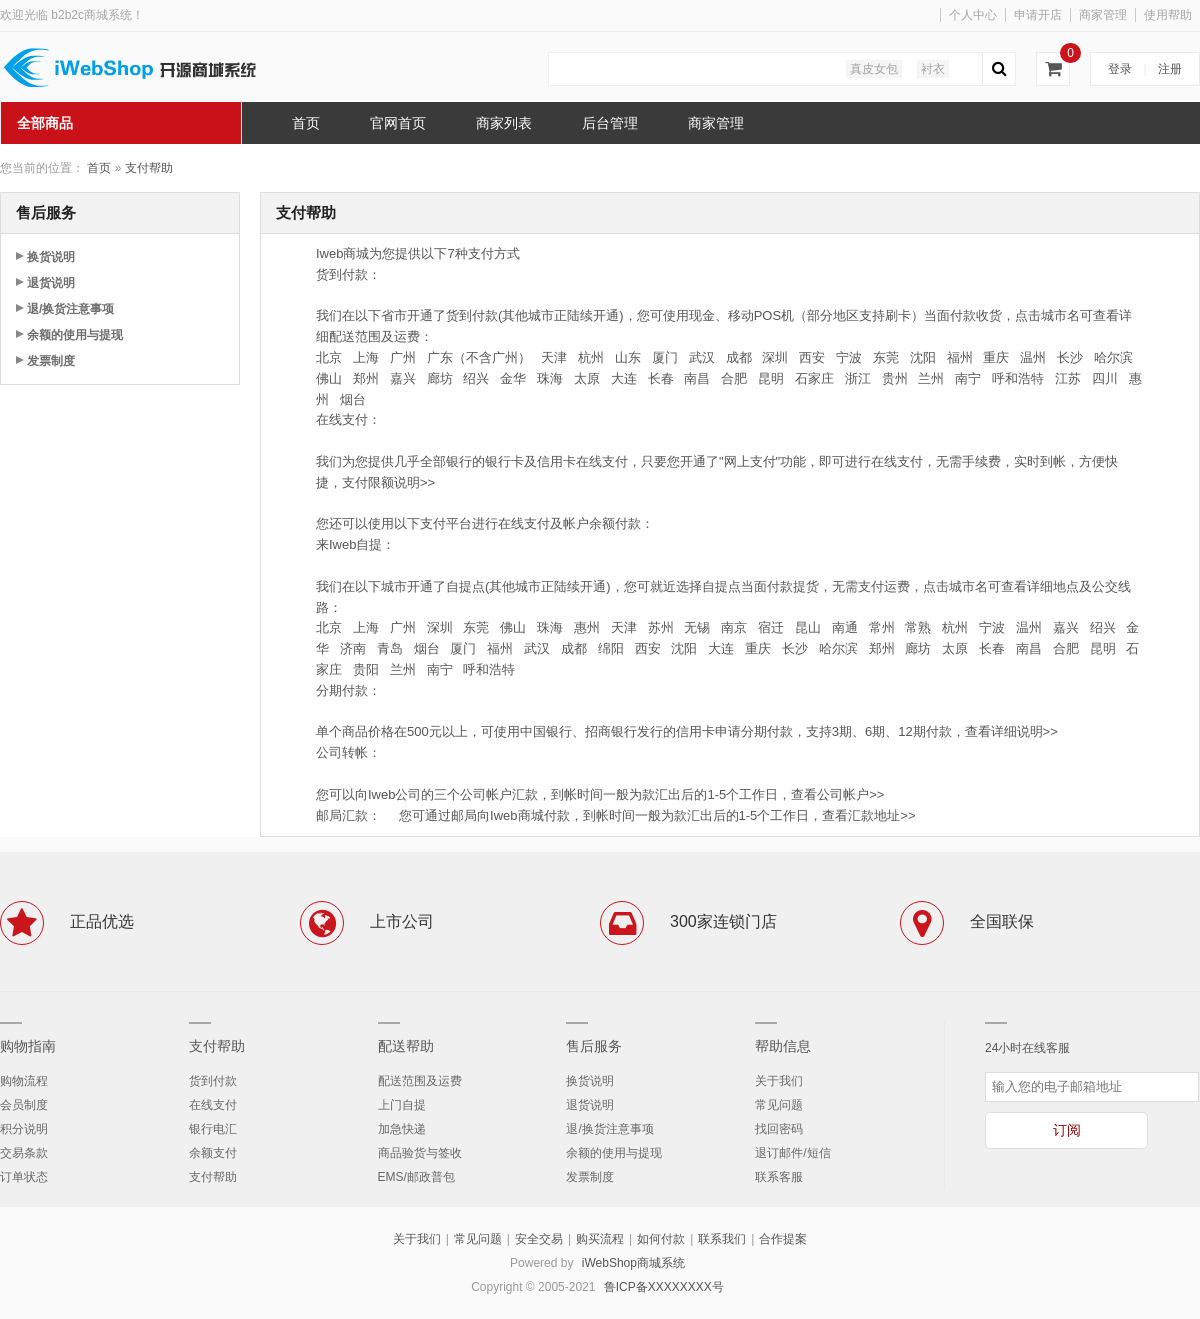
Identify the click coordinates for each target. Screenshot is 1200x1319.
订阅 (1067, 1130)
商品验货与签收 (420, 1153)
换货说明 (51, 257)
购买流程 (600, 1239)
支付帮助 (149, 168)
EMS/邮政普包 (416, 1177)
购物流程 (24, 1081)
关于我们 (779, 1081)
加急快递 (402, 1129)
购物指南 (28, 1046)
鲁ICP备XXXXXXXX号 (664, 1287)
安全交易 (539, 1239)
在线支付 (213, 1105)
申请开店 (1038, 15)
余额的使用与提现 (75, 335)
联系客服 (779, 1177)
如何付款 (661, 1239)
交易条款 (24, 1153)
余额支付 (213, 1153)
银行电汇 (213, 1129)
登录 (1120, 69)
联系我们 (722, 1239)
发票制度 (51, 361)
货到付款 (213, 1081)
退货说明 (51, 283)
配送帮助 (406, 1046)
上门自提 (402, 1105)
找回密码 (779, 1129)
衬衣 (933, 69)
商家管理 (1103, 15)
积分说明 (24, 1129)
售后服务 (594, 1046)
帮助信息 (783, 1046)
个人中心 (973, 15)
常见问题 (779, 1105)
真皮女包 (874, 69)
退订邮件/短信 (792, 1153)
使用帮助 (1168, 15)
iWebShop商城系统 (633, 1263)
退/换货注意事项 (70, 309)
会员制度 (24, 1105)
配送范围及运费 (420, 1081)
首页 (99, 168)
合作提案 (783, 1239)
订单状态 (24, 1177)
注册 (1170, 69)
